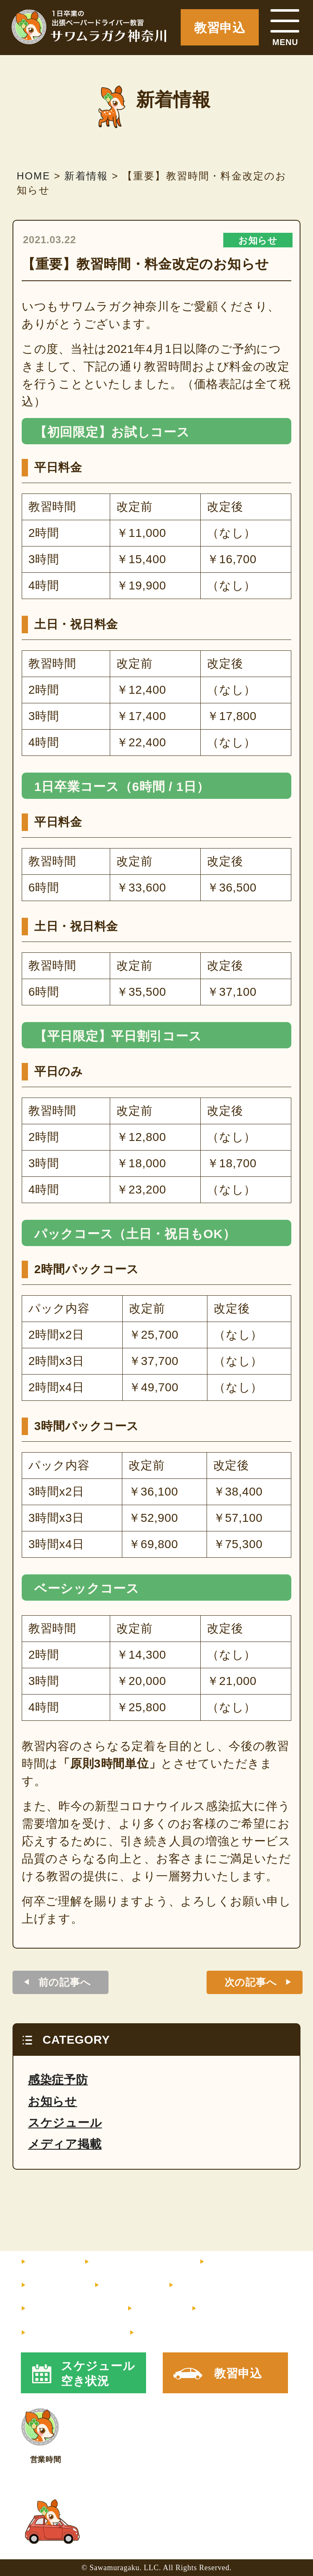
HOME (45, 2262)
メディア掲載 (64, 2144)
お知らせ (258, 240)
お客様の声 (204, 2286)
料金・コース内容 (135, 2262)
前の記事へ (64, 1982)
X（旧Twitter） (180, 2333)
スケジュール (65, 2122)
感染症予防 (58, 2079)
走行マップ (226, 2309)
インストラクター (251, 2262)
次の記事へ (251, 1982)
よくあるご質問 (67, 2309)
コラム (152, 2309)
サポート (124, 2286)
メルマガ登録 (68, 2333)
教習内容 (50, 2286)
